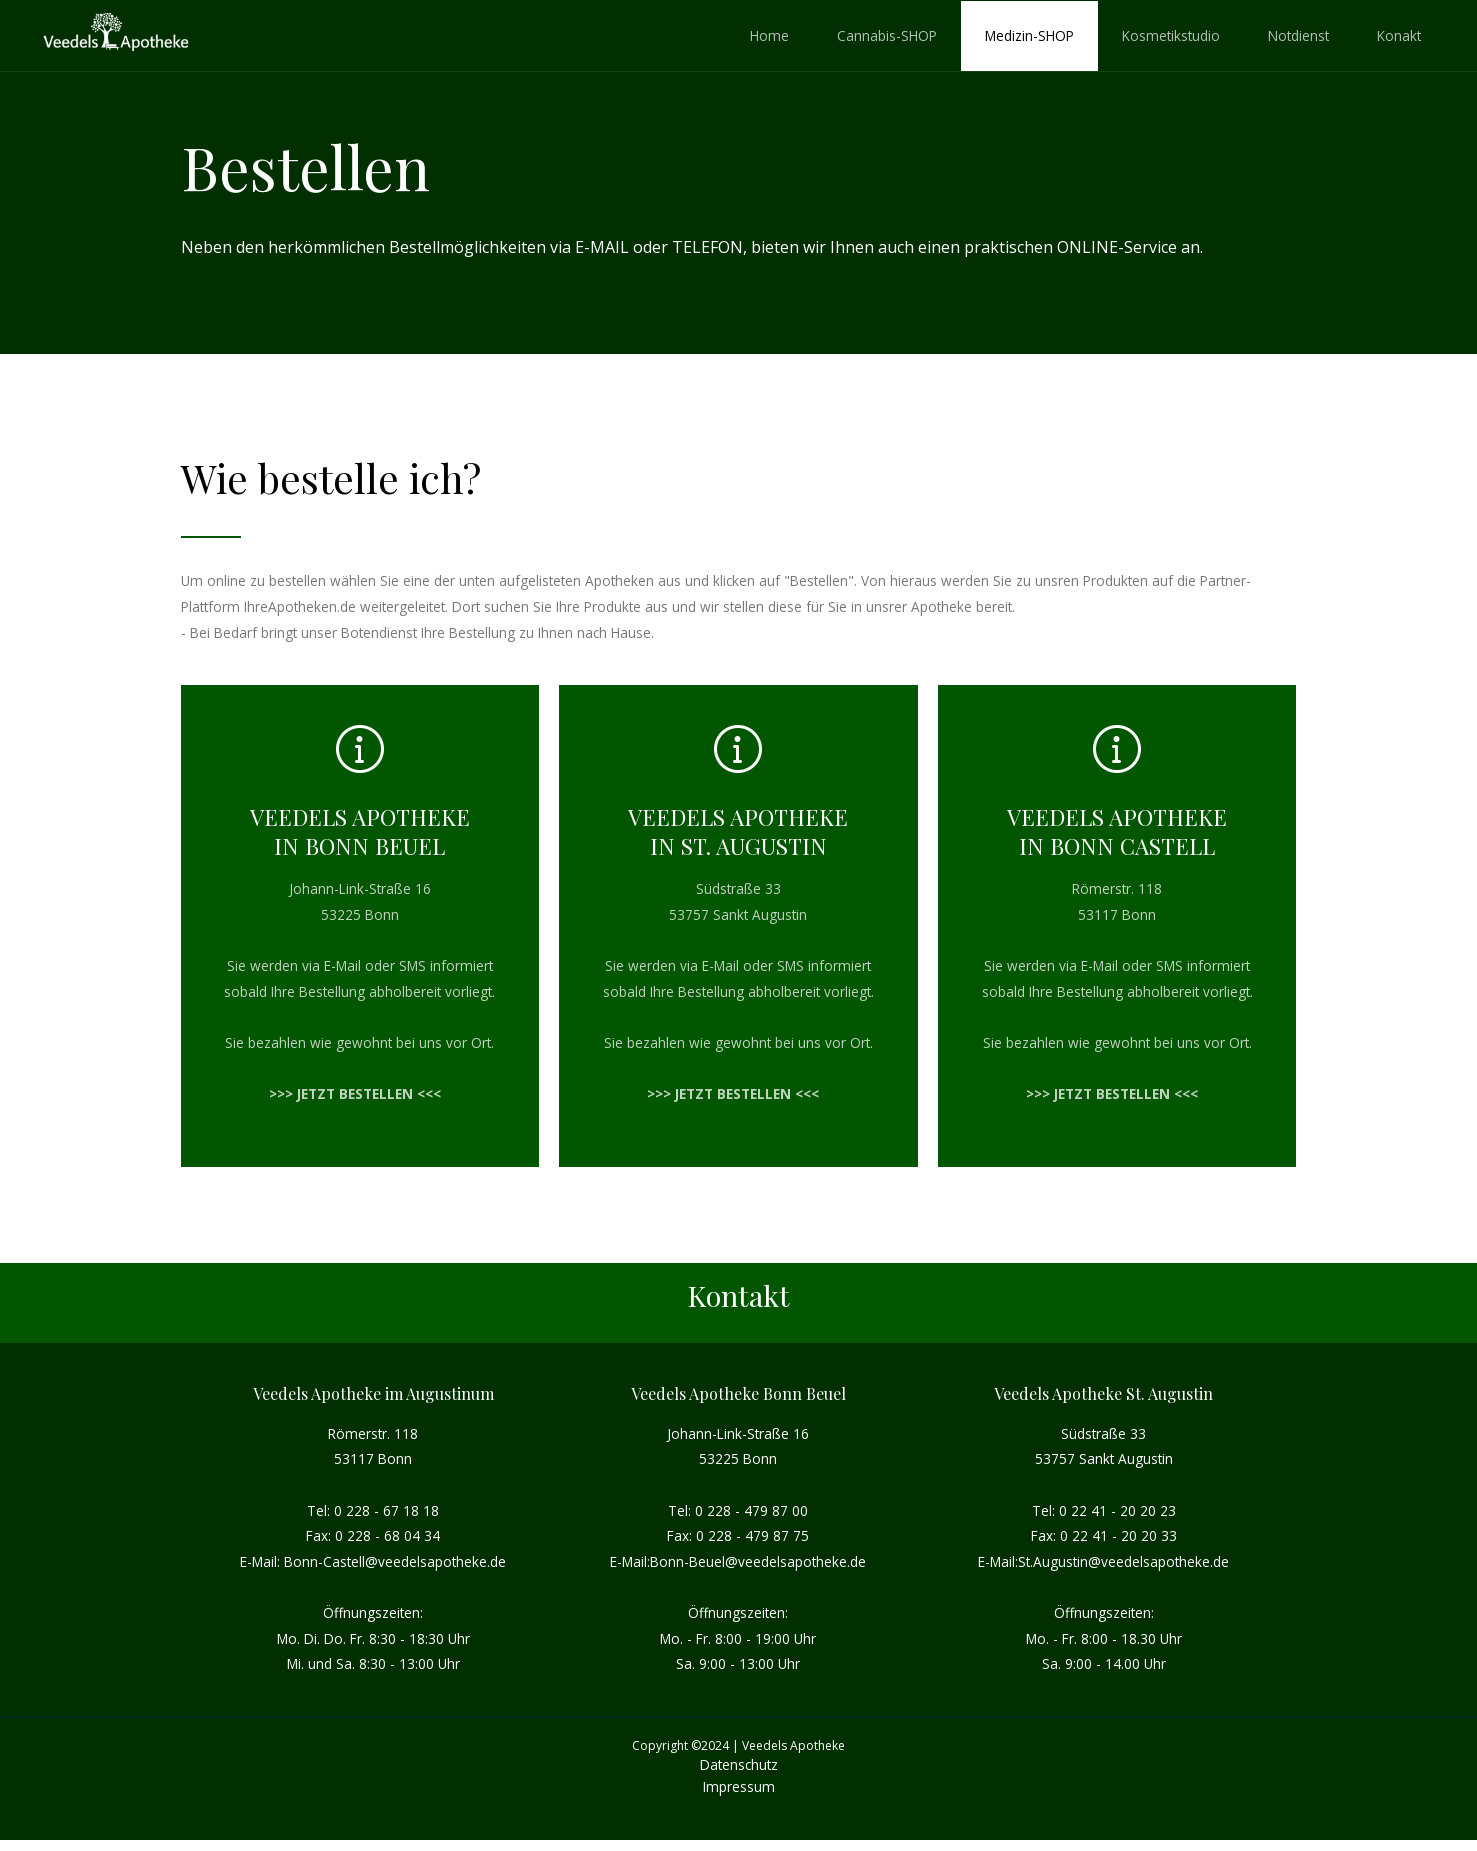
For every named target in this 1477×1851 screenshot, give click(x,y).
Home (769, 35)
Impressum (739, 1786)
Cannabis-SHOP (887, 35)
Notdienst (1298, 35)
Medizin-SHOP (1029, 35)
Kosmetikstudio (1171, 35)
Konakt (1399, 35)
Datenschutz (739, 1764)
